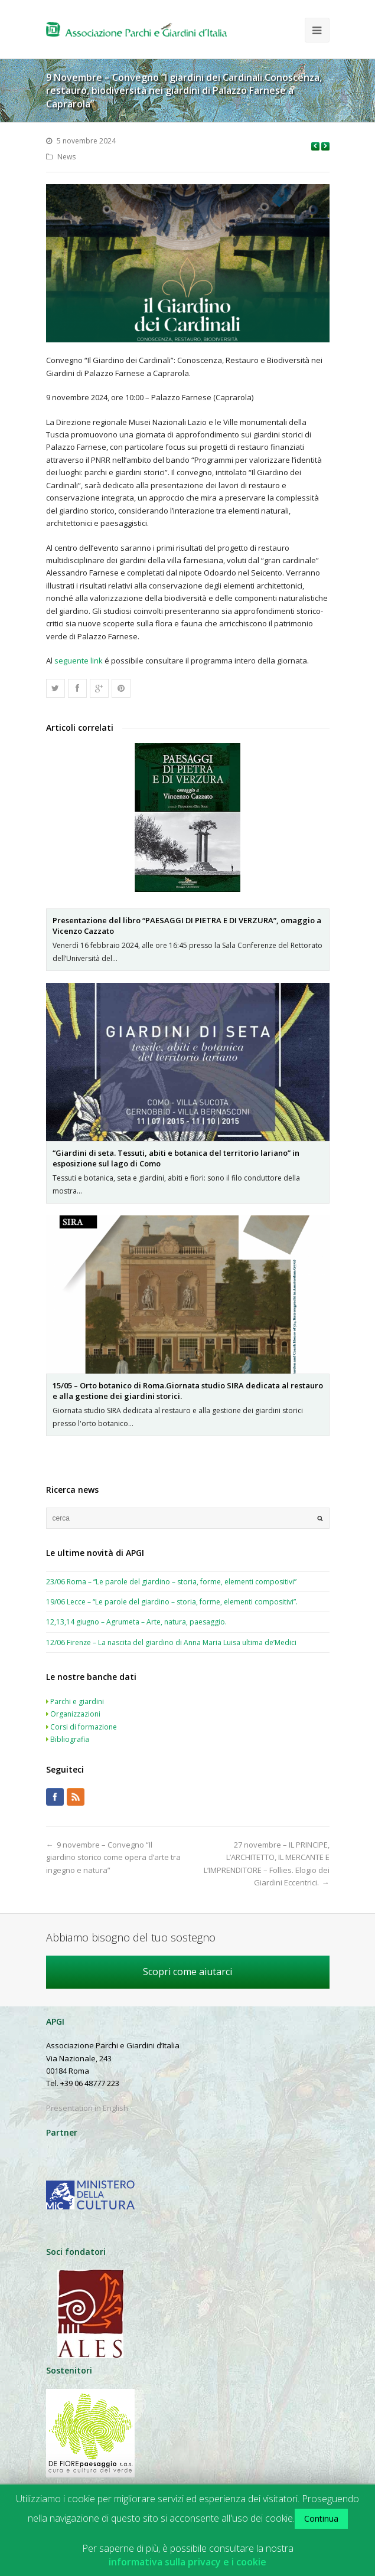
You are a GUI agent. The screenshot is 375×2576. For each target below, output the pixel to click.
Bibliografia (69, 1739)
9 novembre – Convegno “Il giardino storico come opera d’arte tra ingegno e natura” (113, 1857)
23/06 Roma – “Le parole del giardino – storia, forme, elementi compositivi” (171, 1582)
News (66, 157)
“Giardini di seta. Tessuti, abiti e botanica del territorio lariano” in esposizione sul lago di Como (176, 1158)
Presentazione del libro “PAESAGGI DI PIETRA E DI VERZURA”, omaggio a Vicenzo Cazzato (187, 925)
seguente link (78, 660)
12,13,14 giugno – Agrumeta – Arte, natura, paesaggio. (136, 1622)
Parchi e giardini (77, 1701)
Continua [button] (321, 2518)
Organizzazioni (75, 1714)
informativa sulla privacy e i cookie (187, 2562)
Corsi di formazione (83, 1727)
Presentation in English (87, 2108)
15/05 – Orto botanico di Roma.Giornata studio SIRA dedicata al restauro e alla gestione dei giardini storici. (188, 1390)
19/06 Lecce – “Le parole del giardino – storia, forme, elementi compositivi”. (172, 1602)
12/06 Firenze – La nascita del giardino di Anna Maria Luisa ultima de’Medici (171, 1642)
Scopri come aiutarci (187, 1971)
